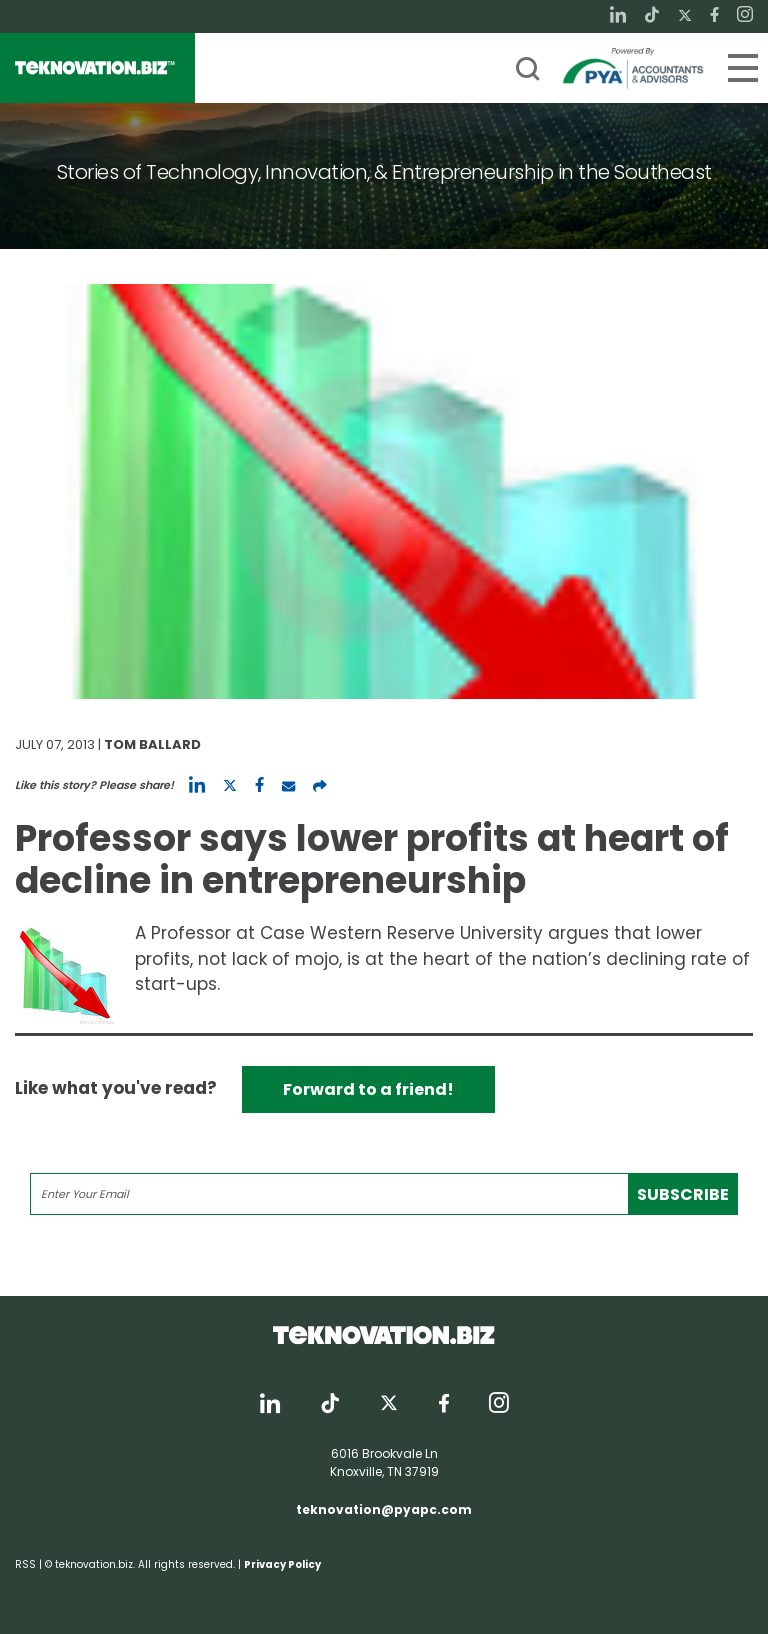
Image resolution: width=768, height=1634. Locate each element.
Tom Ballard (152, 744)
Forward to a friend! (368, 1089)
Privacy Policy (282, 1564)
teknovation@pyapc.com (384, 1509)
